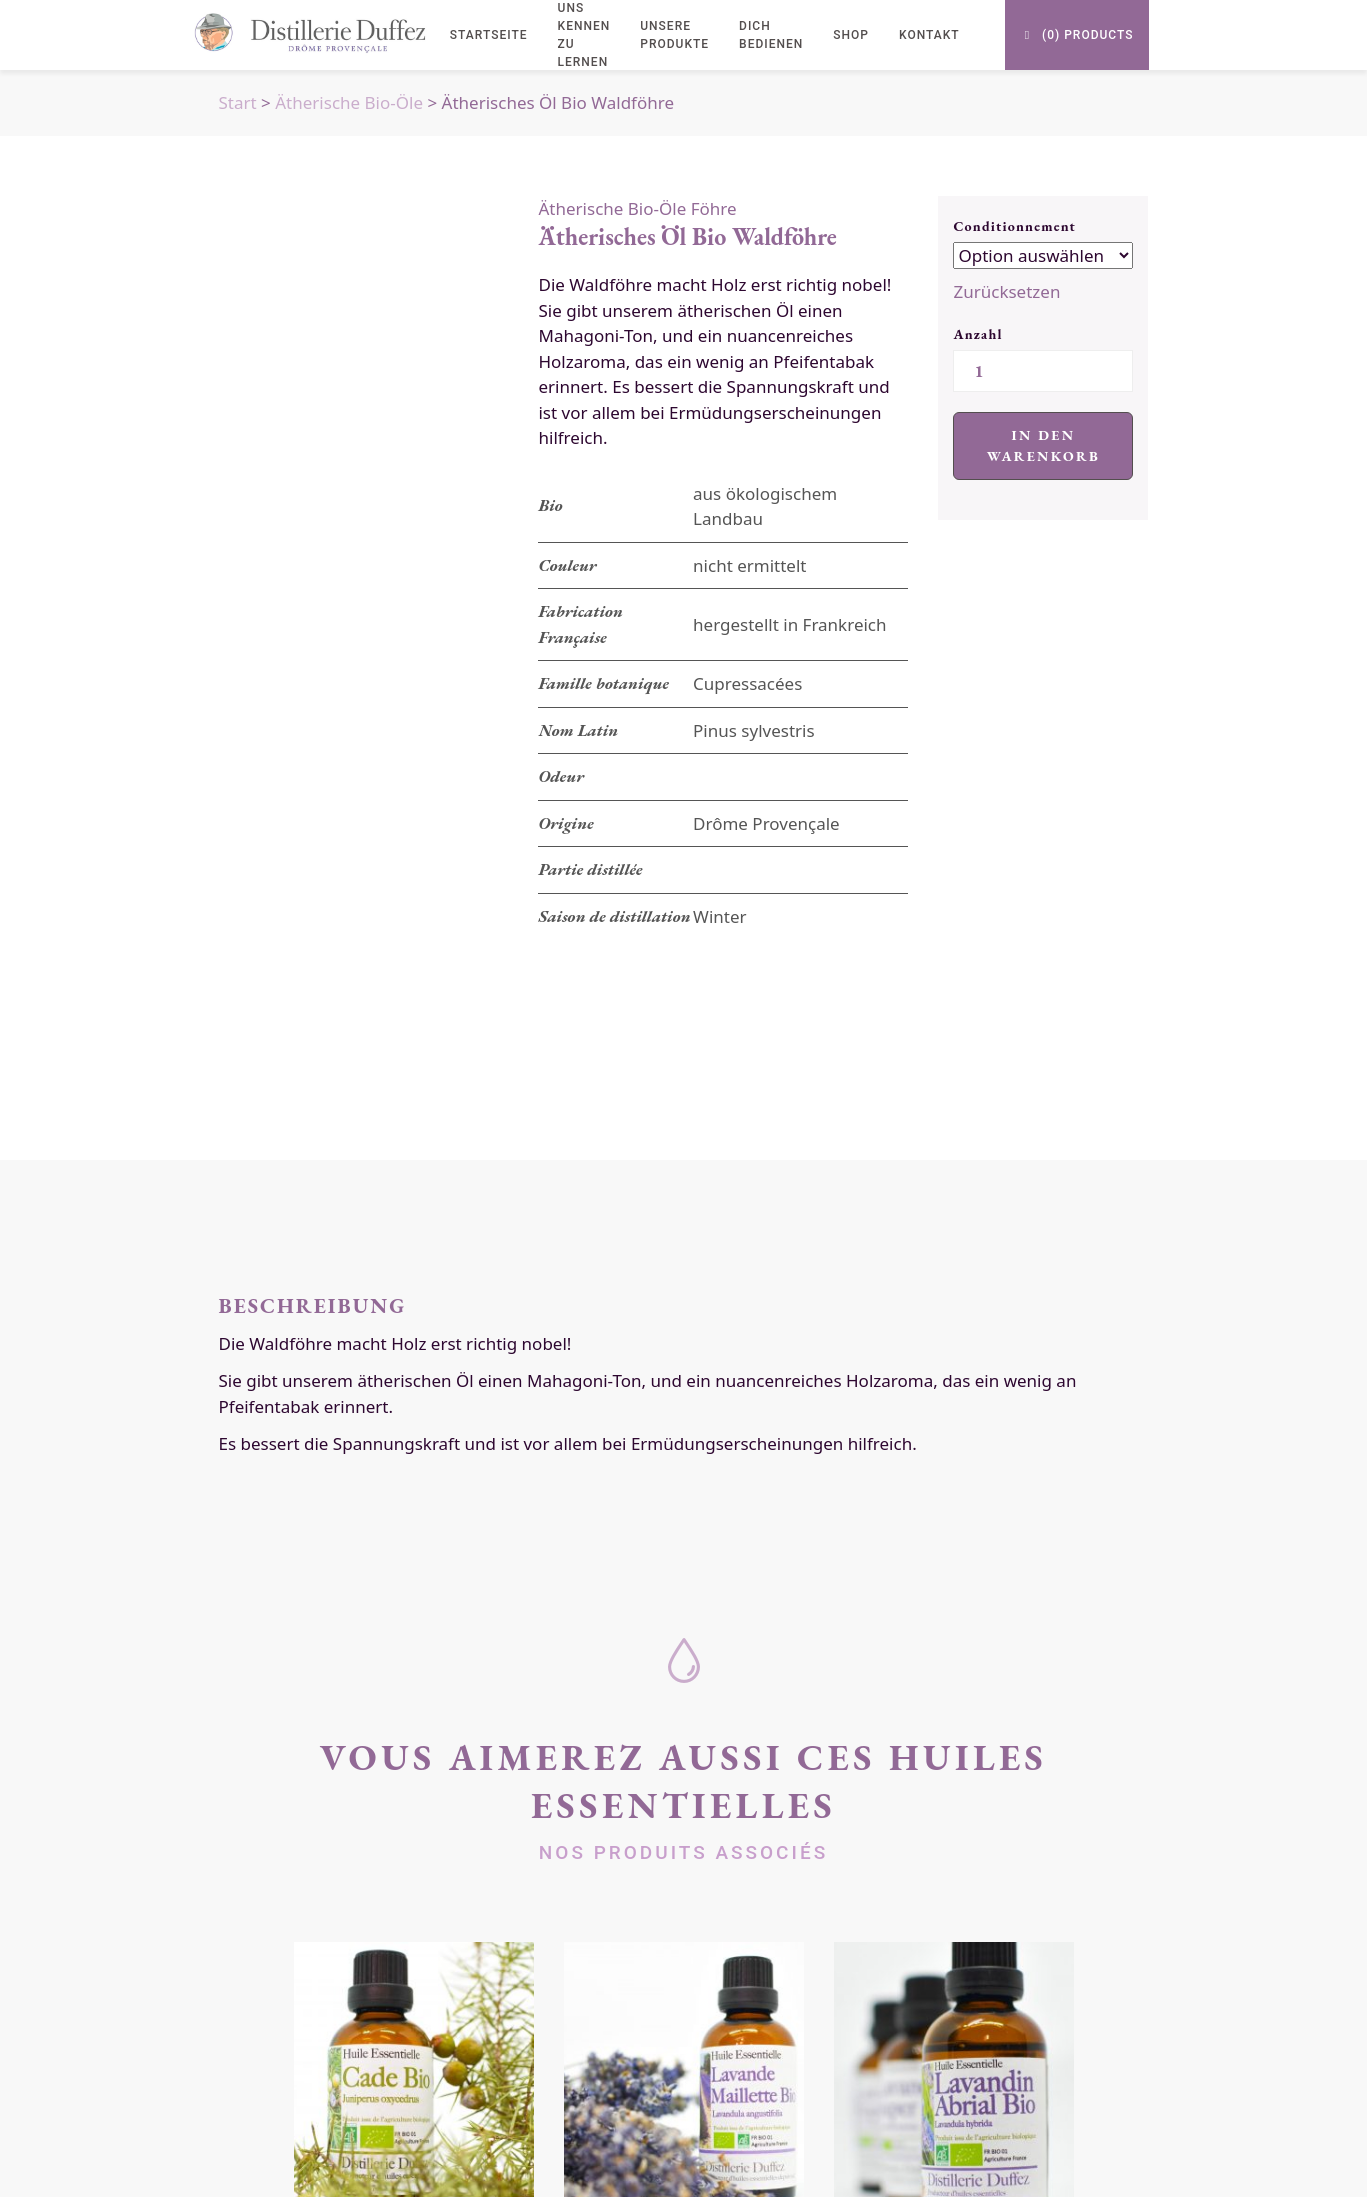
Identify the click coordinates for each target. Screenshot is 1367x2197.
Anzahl (977, 334)
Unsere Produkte (674, 35)
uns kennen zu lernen (584, 35)
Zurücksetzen (1006, 291)
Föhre (714, 208)
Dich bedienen (771, 35)
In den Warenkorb (1043, 445)
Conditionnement (1014, 226)
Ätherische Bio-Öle (349, 102)
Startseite (489, 35)
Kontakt (929, 35)
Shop (851, 35)
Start (238, 102)
